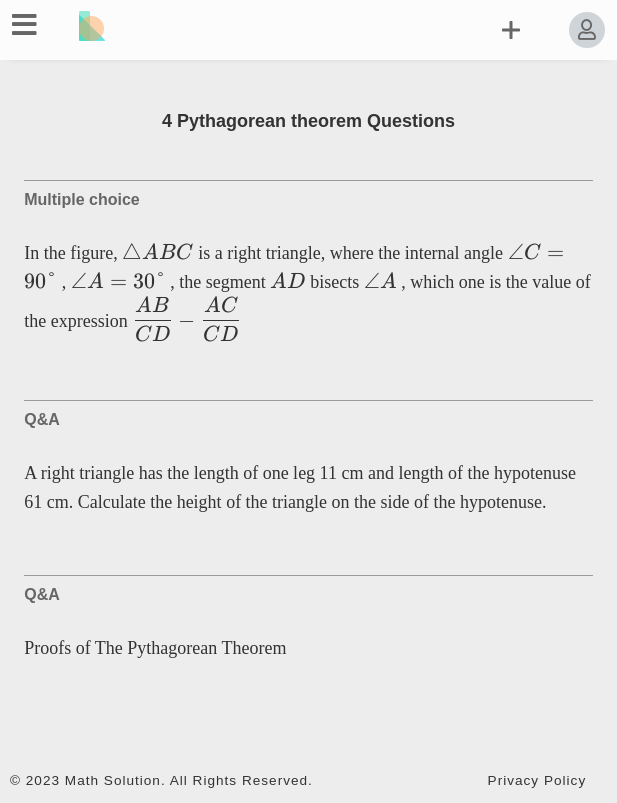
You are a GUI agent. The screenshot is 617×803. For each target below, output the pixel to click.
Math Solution (113, 780)
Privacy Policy (537, 780)
